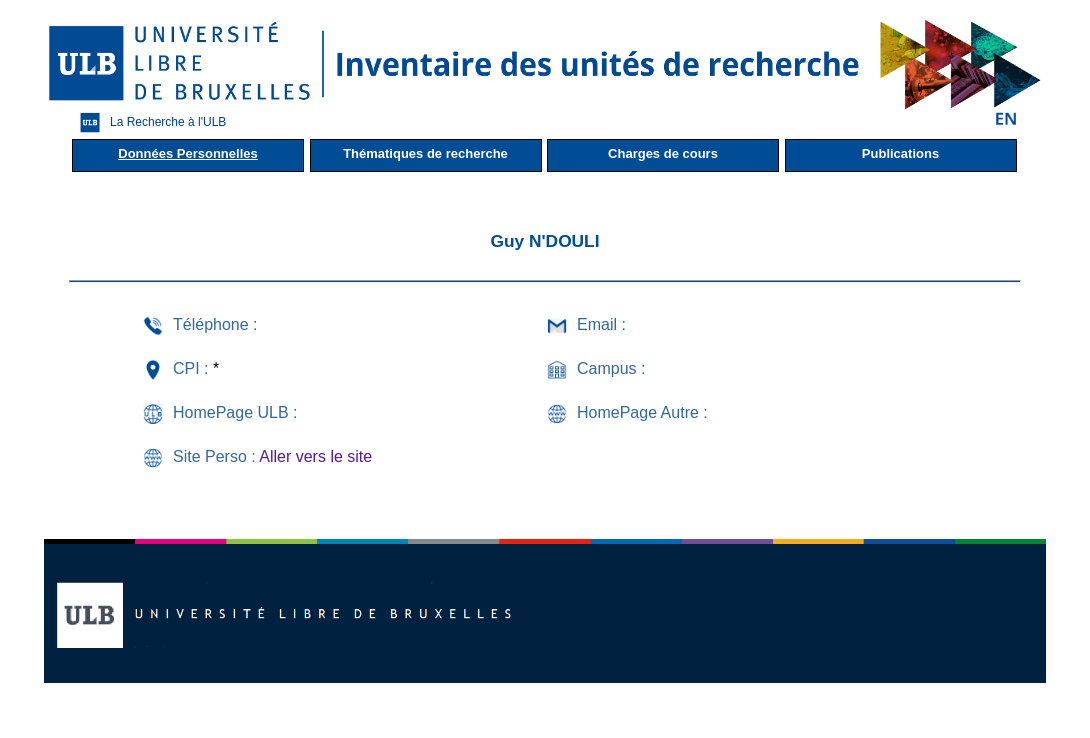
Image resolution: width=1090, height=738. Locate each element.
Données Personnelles (187, 153)
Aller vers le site (315, 456)
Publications (900, 153)
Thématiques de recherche (425, 153)
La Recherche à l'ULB (148, 122)
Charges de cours (663, 153)
